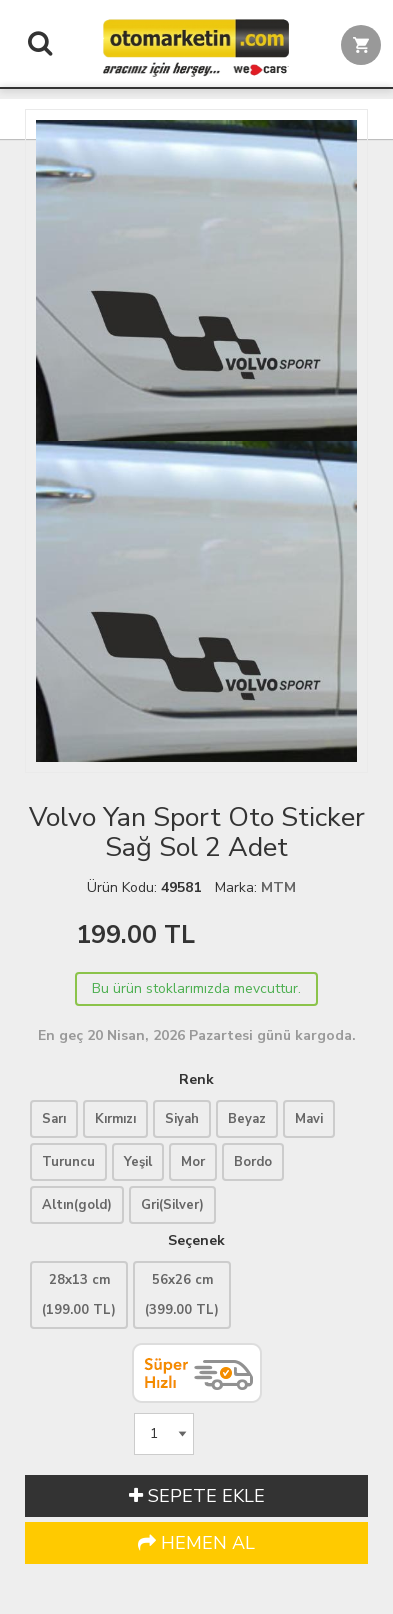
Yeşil (138, 1162)
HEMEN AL (196, 1543)
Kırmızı (115, 1119)
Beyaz (247, 1119)
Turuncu (68, 1162)
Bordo (253, 1162)
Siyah (182, 1119)
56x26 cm (182, 1295)
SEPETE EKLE (197, 1496)
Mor (193, 1162)
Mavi (309, 1119)
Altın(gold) (77, 1205)
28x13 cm (79, 1295)
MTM (278, 887)
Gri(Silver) (172, 1205)
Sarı (54, 1119)
